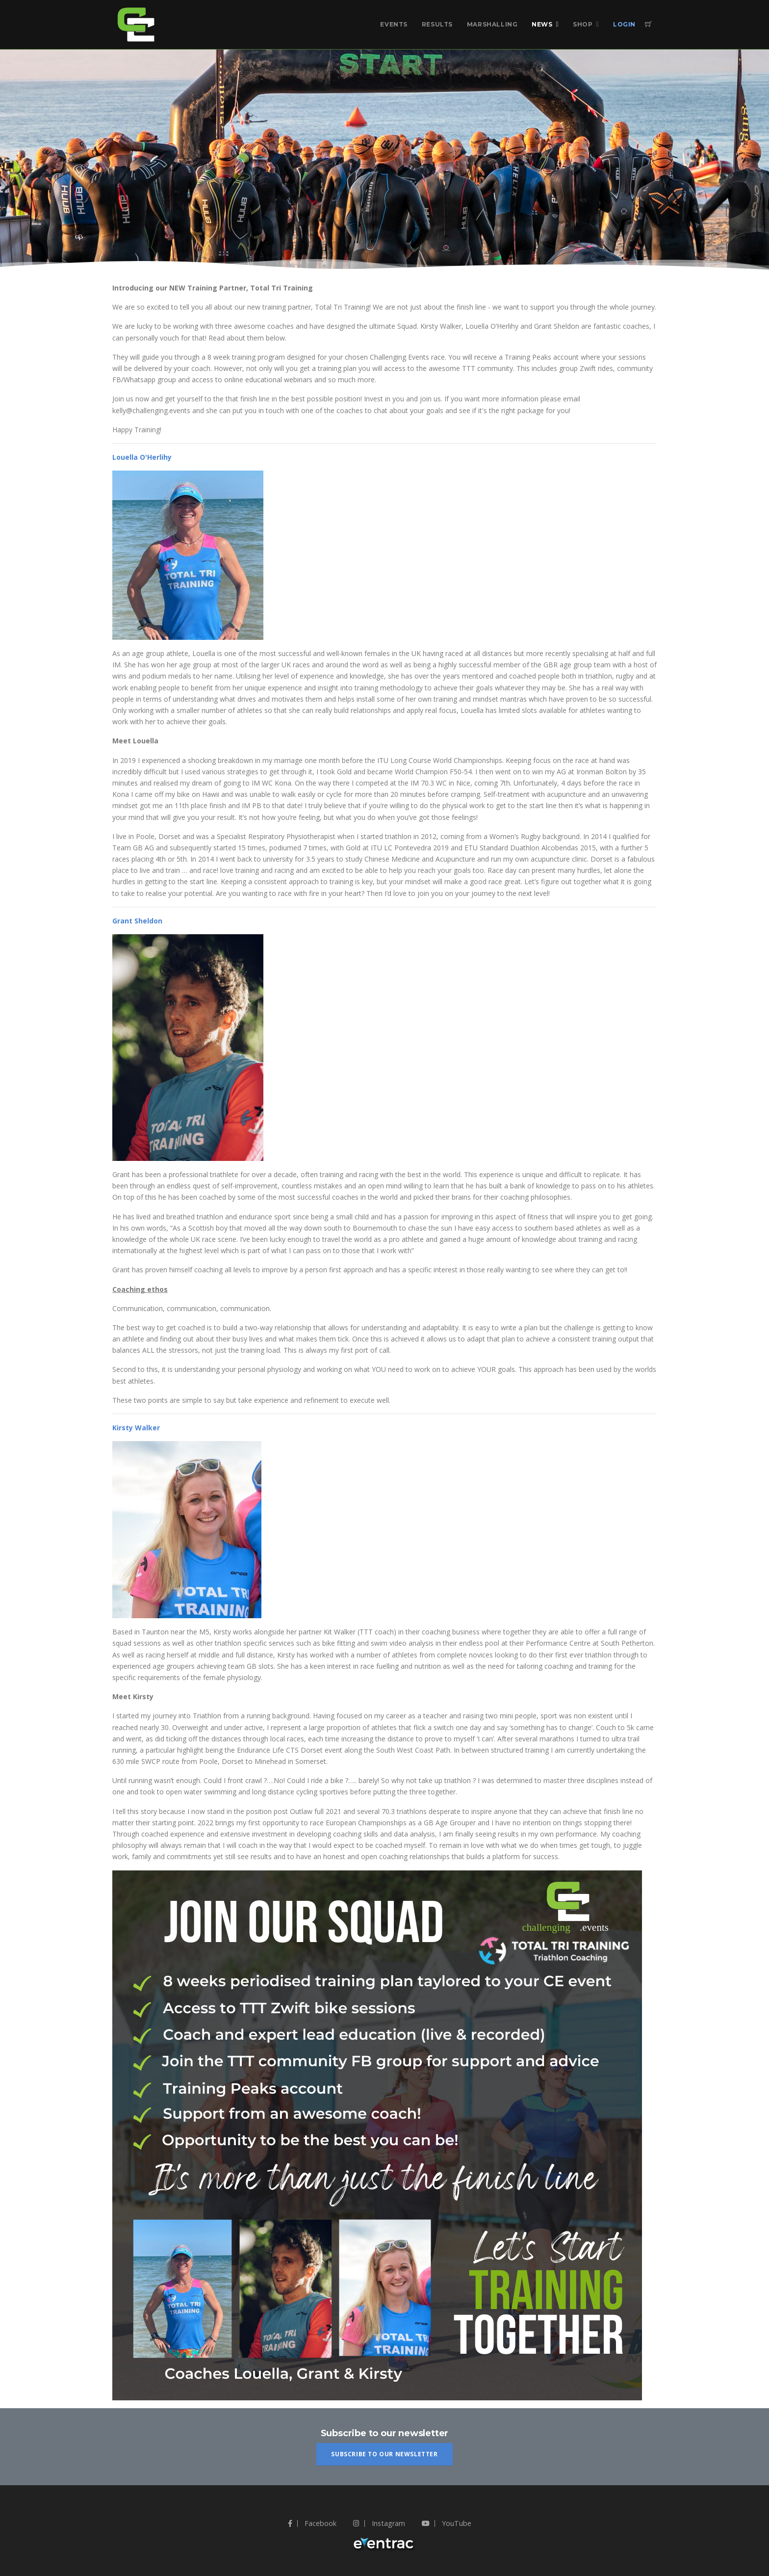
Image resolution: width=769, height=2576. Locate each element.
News (542, 24)
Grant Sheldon (137, 920)
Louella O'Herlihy (142, 457)
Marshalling (492, 24)
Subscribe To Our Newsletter (384, 2454)
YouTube (446, 2523)
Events (394, 24)
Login (624, 24)
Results (437, 24)
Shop (582, 24)
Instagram (379, 2523)
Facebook (312, 2523)
